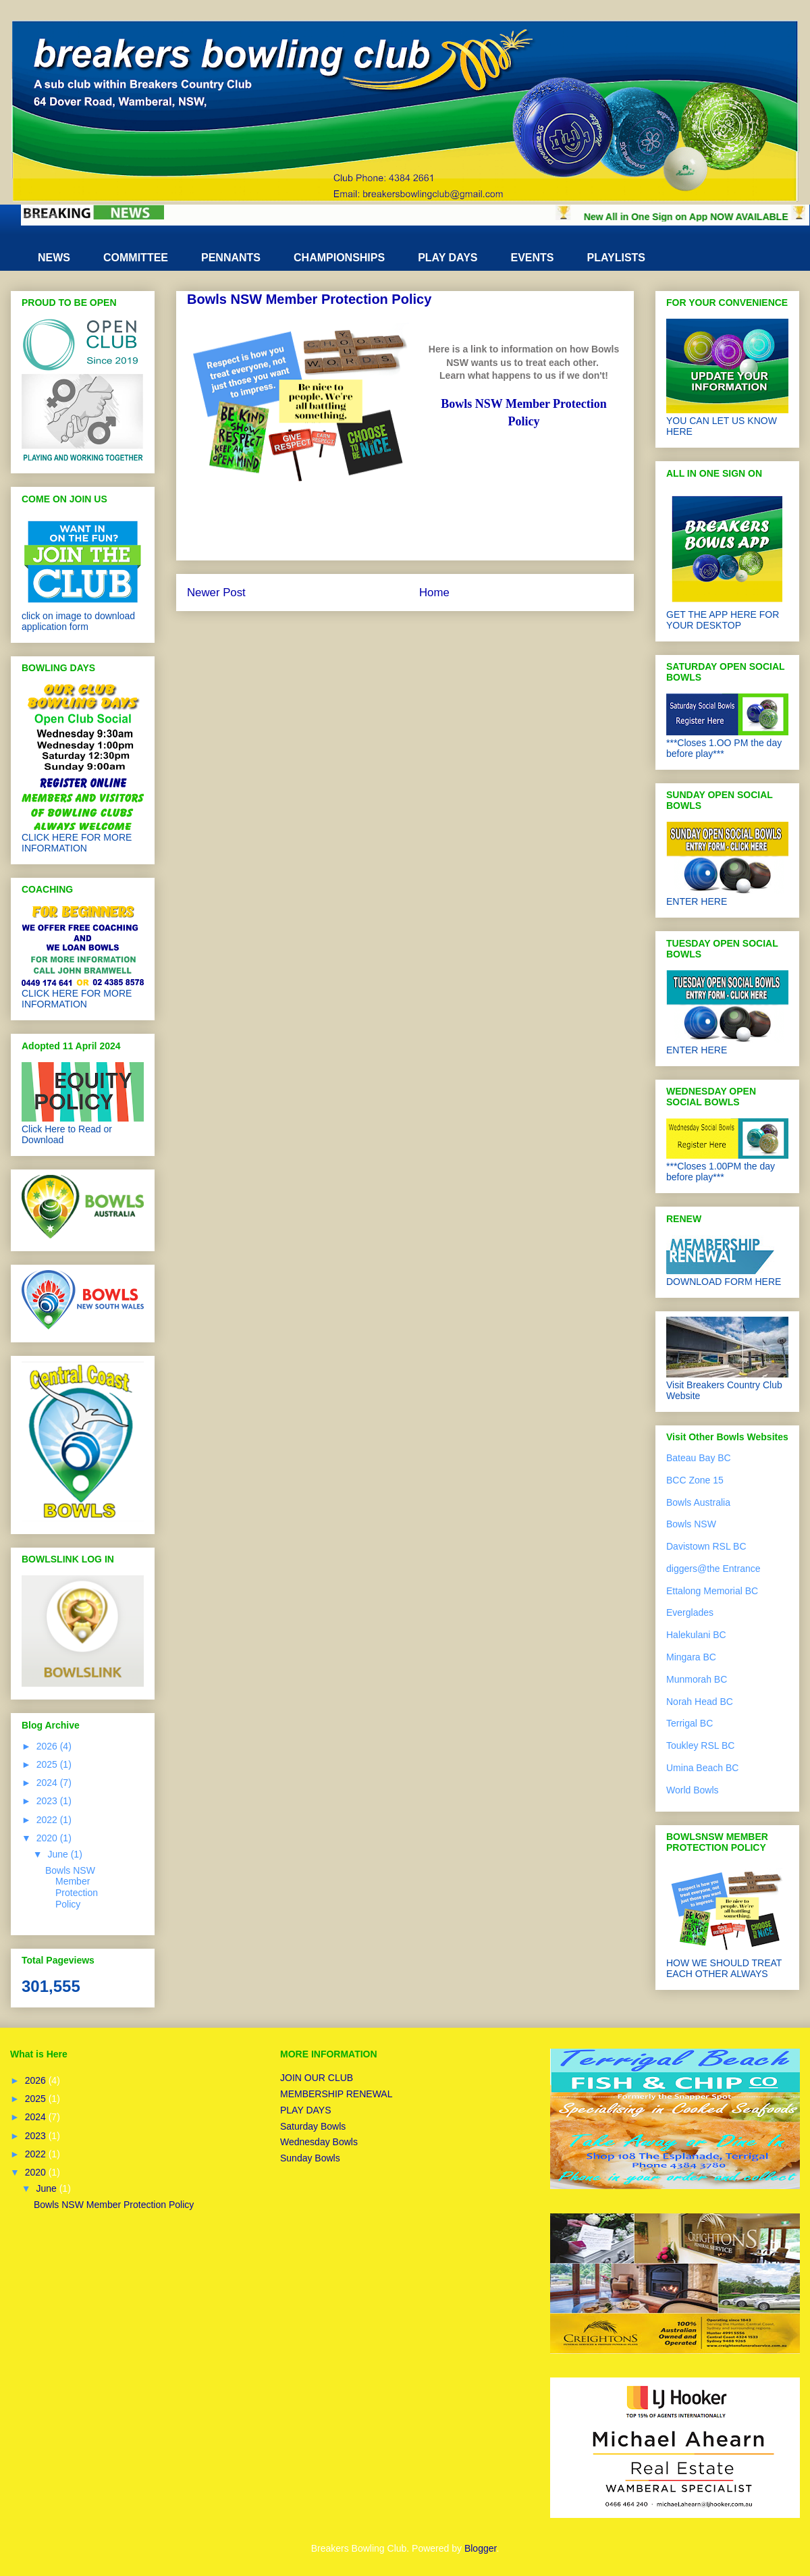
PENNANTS (231, 257)
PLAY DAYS (447, 257)
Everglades (689, 1612)
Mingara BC (691, 1657)
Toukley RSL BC (700, 1745)
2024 (48, 1782)
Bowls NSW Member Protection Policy (71, 1887)
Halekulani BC (696, 1634)
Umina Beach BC (702, 1767)
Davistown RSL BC (706, 1546)
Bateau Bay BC (698, 1457)
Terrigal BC (689, 1723)
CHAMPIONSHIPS (339, 257)
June (58, 1854)
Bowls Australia (698, 1502)
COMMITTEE (135, 257)
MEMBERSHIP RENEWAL (336, 2093)
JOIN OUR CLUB (316, 2077)
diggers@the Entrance (713, 1568)
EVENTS (532, 257)
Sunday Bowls (310, 2158)
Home (434, 592)
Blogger (480, 2548)
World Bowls (692, 1790)
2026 (48, 1746)
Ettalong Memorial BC (712, 1590)
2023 (48, 1800)
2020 (48, 1838)
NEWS (54, 257)
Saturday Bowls (313, 2126)
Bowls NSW (691, 1524)
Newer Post (216, 592)
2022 (48, 1819)
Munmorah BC (696, 1679)
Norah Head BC (699, 1701)
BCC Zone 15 (695, 1480)
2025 (48, 1764)
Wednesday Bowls (319, 2141)
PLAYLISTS (616, 257)
